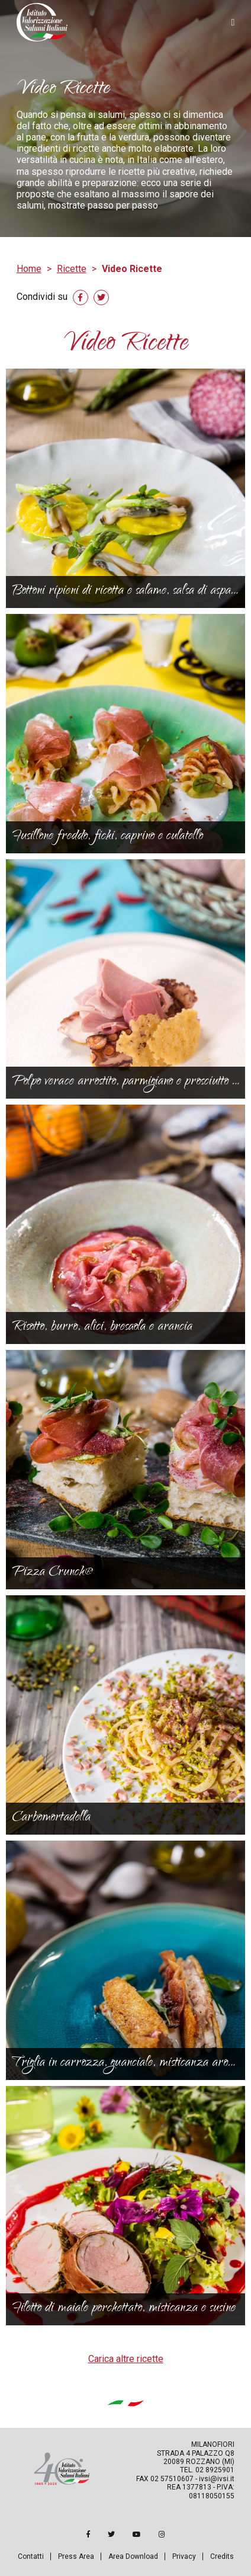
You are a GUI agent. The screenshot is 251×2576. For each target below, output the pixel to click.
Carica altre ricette (125, 2359)
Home (29, 268)
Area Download (133, 2556)
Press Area (76, 2556)
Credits (222, 2556)
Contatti (31, 2556)
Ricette (71, 268)
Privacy (184, 2556)
